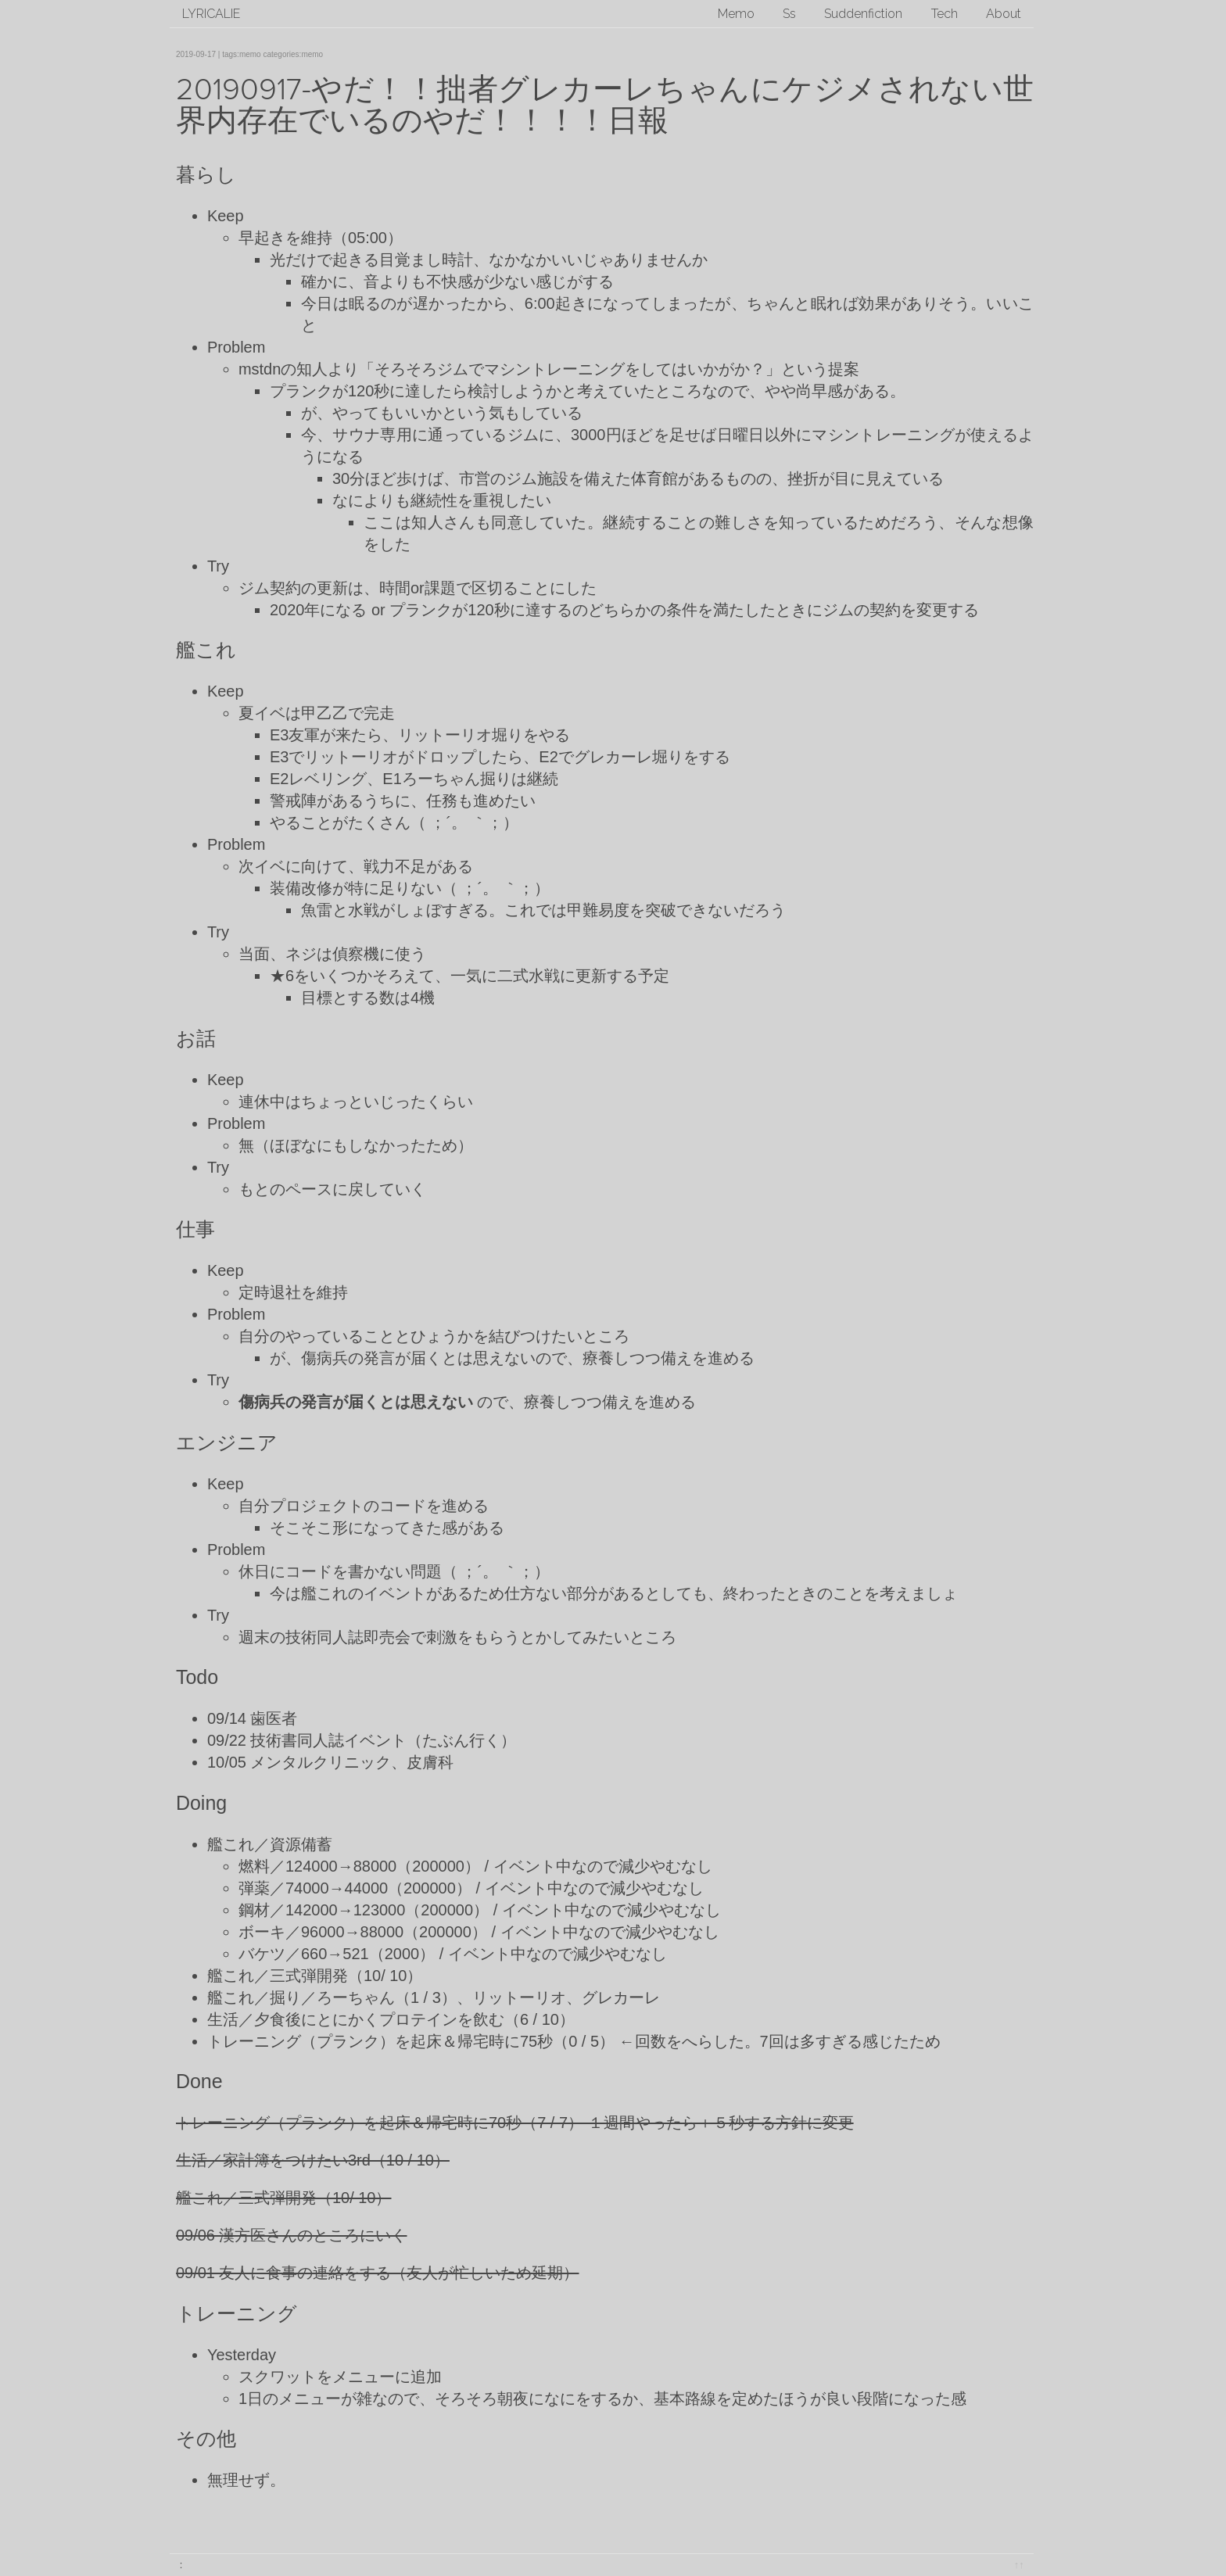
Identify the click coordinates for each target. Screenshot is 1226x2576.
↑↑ (1019, 2565)
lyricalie (211, 13)
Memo (736, 13)
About (1003, 13)
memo (250, 54)
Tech (944, 13)
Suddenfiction (863, 13)
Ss (789, 13)
